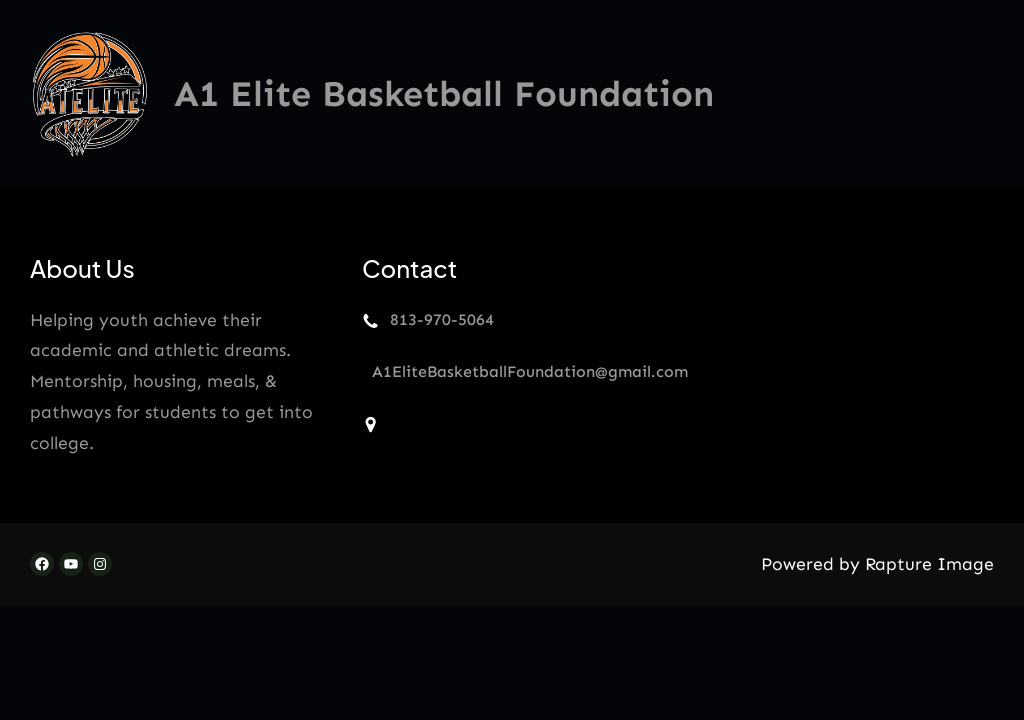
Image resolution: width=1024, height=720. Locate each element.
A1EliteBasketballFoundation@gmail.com (530, 371)
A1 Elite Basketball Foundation (444, 93)
